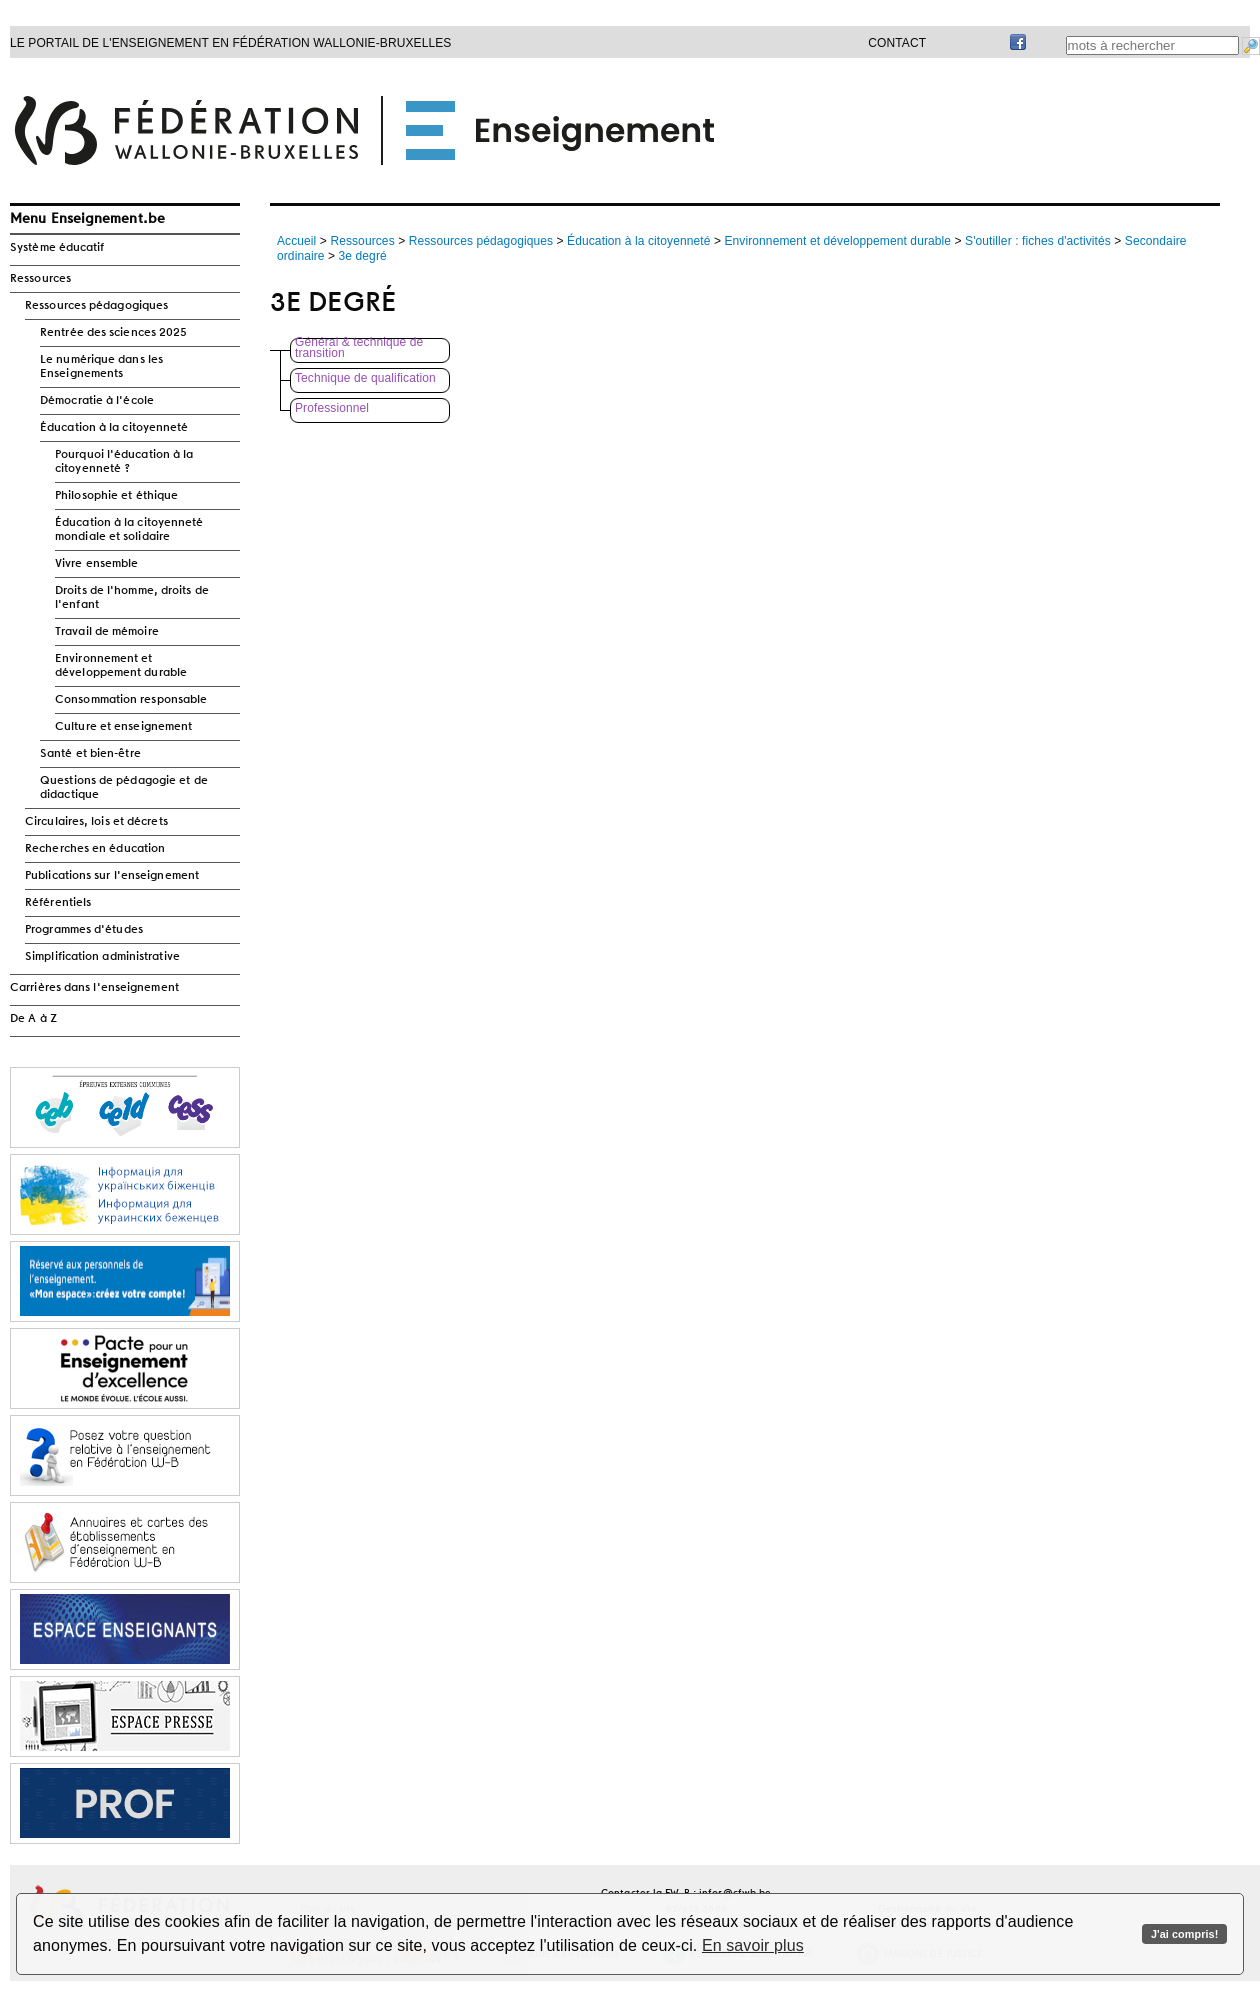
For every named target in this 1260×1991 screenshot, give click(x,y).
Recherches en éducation (95, 849)
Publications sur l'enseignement (112, 876)
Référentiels (58, 903)
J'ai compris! (1184, 1934)
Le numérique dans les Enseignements (101, 367)
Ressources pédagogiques (96, 306)
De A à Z (33, 1019)
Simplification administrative (102, 957)
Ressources (40, 279)
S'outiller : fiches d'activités (1038, 241)
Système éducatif (57, 248)
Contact (897, 43)
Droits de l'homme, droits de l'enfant (132, 598)
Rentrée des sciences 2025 (114, 333)
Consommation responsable (131, 700)
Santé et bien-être (90, 754)
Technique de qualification (365, 378)
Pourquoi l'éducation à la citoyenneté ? (124, 462)
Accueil (296, 241)
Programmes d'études (84, 930)
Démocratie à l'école (97, 401)
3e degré (363, 256)
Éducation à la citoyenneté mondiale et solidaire (129, 530)
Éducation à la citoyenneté (114, 428)
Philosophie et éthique (116, 496)
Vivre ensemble (96, 564)
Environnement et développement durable (121, 666)
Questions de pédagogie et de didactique (124, 788)
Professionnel (332, 408)
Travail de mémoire (107, 632)
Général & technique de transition (359, 348)
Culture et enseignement (123, 727)
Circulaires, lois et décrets (96, 822)
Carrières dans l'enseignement (94, 988)
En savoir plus (753, 1945)
